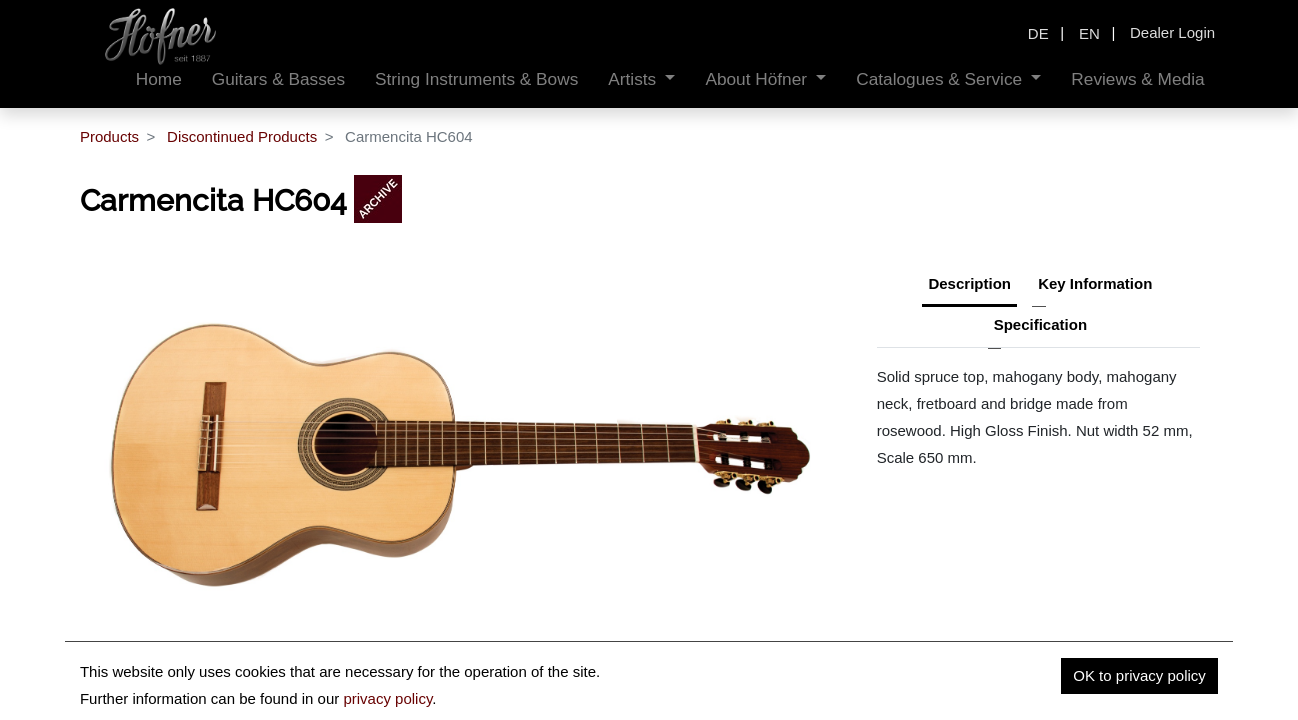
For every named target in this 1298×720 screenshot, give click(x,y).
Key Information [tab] (1095, 283)
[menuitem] (159, 79)
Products (109, 136)
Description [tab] (969, 283)
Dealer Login (1172, 32)
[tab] (1040, 327)
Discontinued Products (242, 136)
